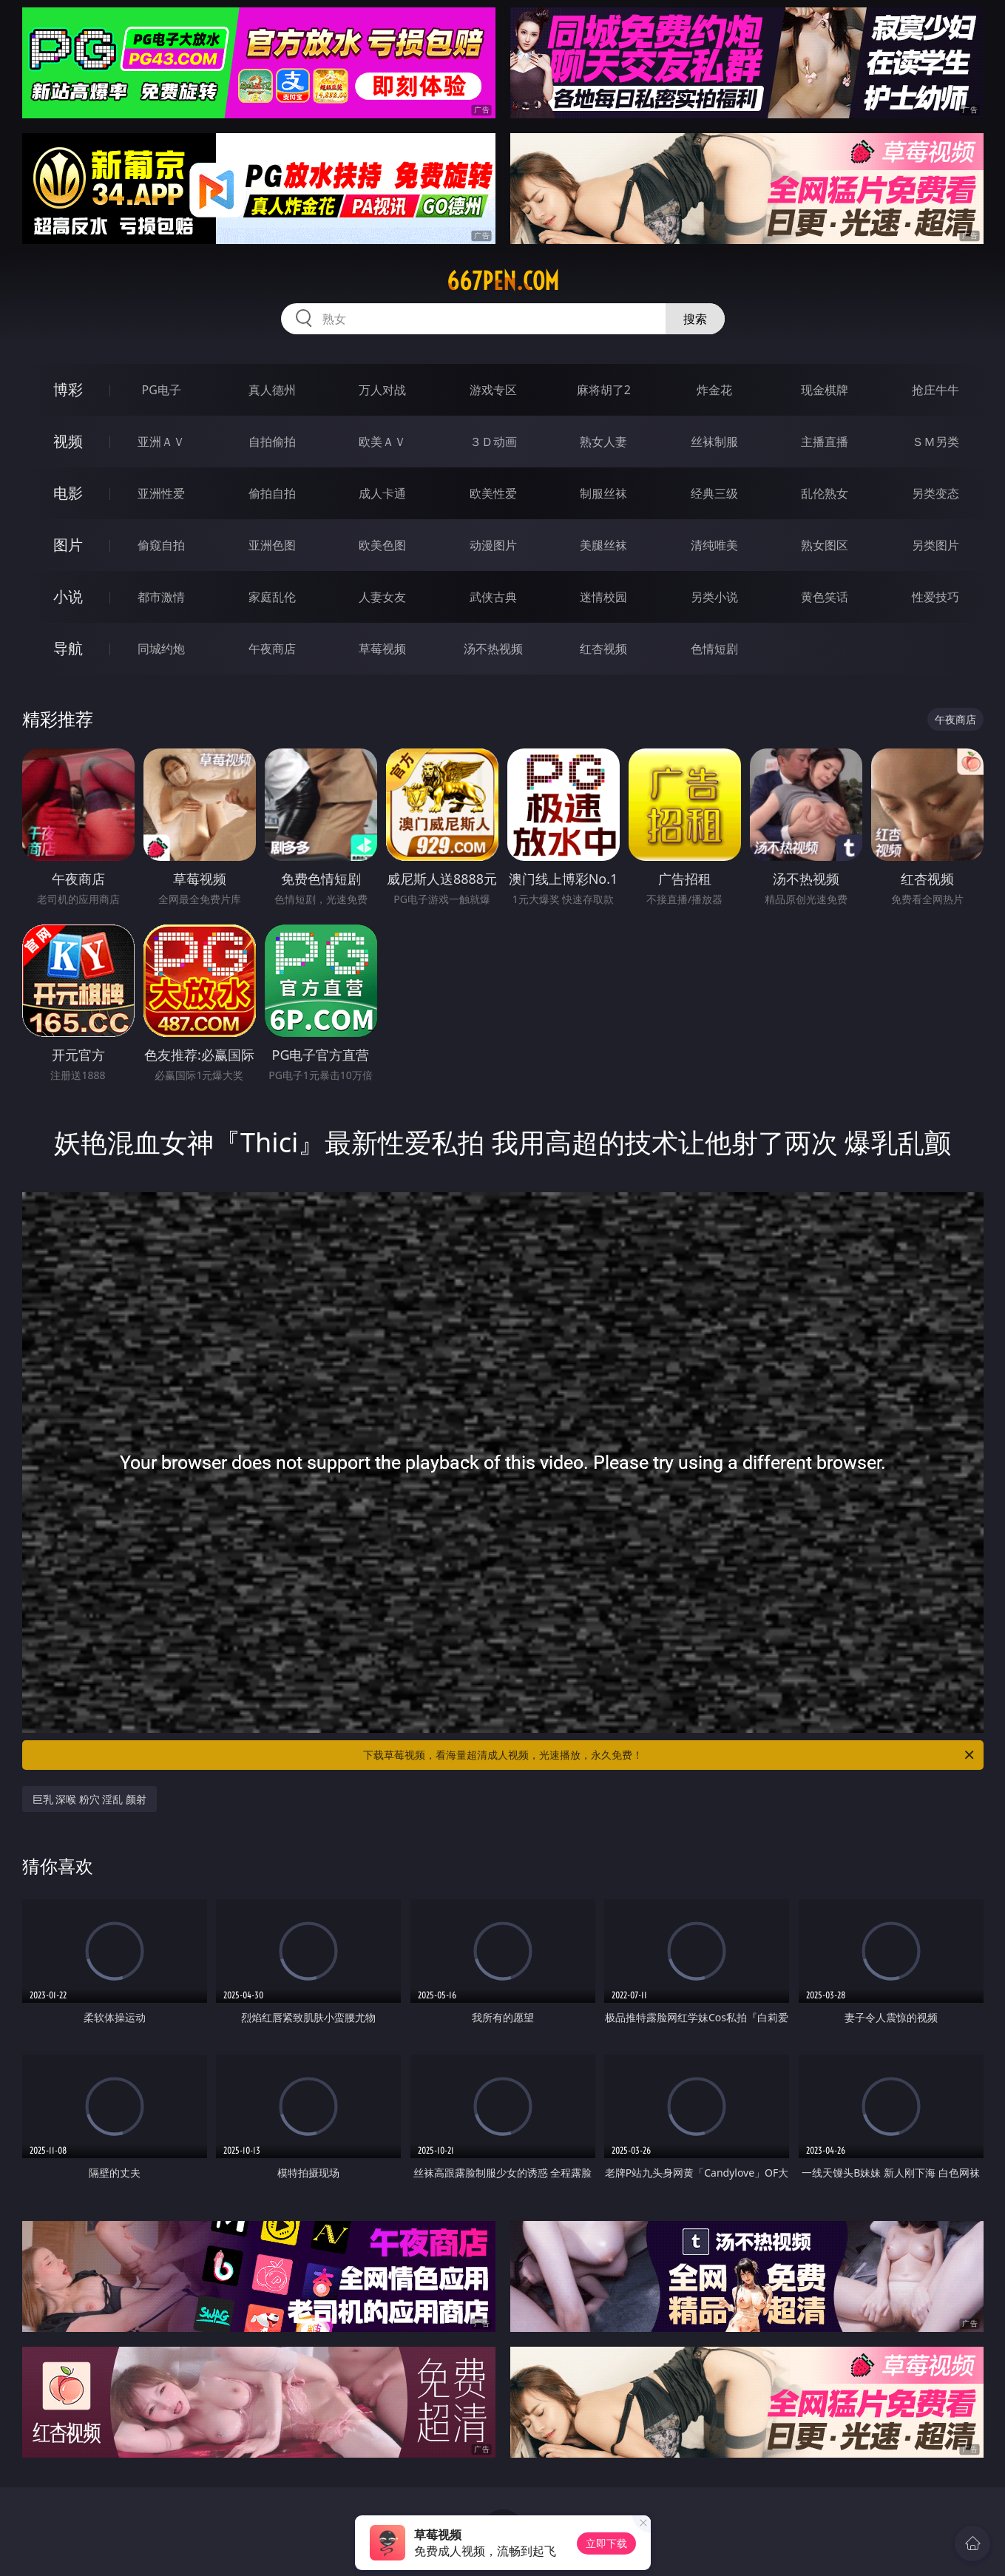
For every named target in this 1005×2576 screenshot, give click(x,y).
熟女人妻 (603, 441)
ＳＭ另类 (935, 441)
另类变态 (935, 493)
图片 (68, 545)
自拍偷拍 (272, 441)
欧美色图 (382, 545)
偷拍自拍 (272, 493)
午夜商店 (272, 648)
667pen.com (503, 281)
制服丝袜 (603, 493)
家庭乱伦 (272, 597)
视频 (68, 441)
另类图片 (935, 545)
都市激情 (161, 597)
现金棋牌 (824, 390)
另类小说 (714, 597)
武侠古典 (493, 597)
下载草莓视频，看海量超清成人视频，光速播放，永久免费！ (669, 1755)
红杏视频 (603, 648)
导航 (68, 648)
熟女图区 (824, 545)
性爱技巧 (935, 597)
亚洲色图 (272, 545)
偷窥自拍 (161, 545)
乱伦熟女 (824, 493)
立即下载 (606, 2543)
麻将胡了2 (604, 390)
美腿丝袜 (603, 545)
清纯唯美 (714, 545)
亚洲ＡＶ (161, 441)
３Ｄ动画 (493, 441)
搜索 (695, 319)
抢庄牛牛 (935, 390)
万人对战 (382, 390)
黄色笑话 (824, 597)
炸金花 (714, 390)
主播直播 (824, 441)
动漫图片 (493, 545)
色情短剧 (714, 648)
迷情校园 (603, 597)
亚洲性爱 (161, 493)
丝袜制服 (714, 441)
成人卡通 (382, 493)
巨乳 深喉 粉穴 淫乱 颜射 (90, 1799)
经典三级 (714, 493)
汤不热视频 (493, 648)
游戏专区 (493, 390)
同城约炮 (161, 648)
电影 (68, 493)
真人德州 (272, 390)
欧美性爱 (493, 493)
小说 (68, 596)
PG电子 (161, 390)
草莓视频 (382, 648)
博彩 (68, 389)
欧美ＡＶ (382, 441)
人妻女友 (382, 597)
